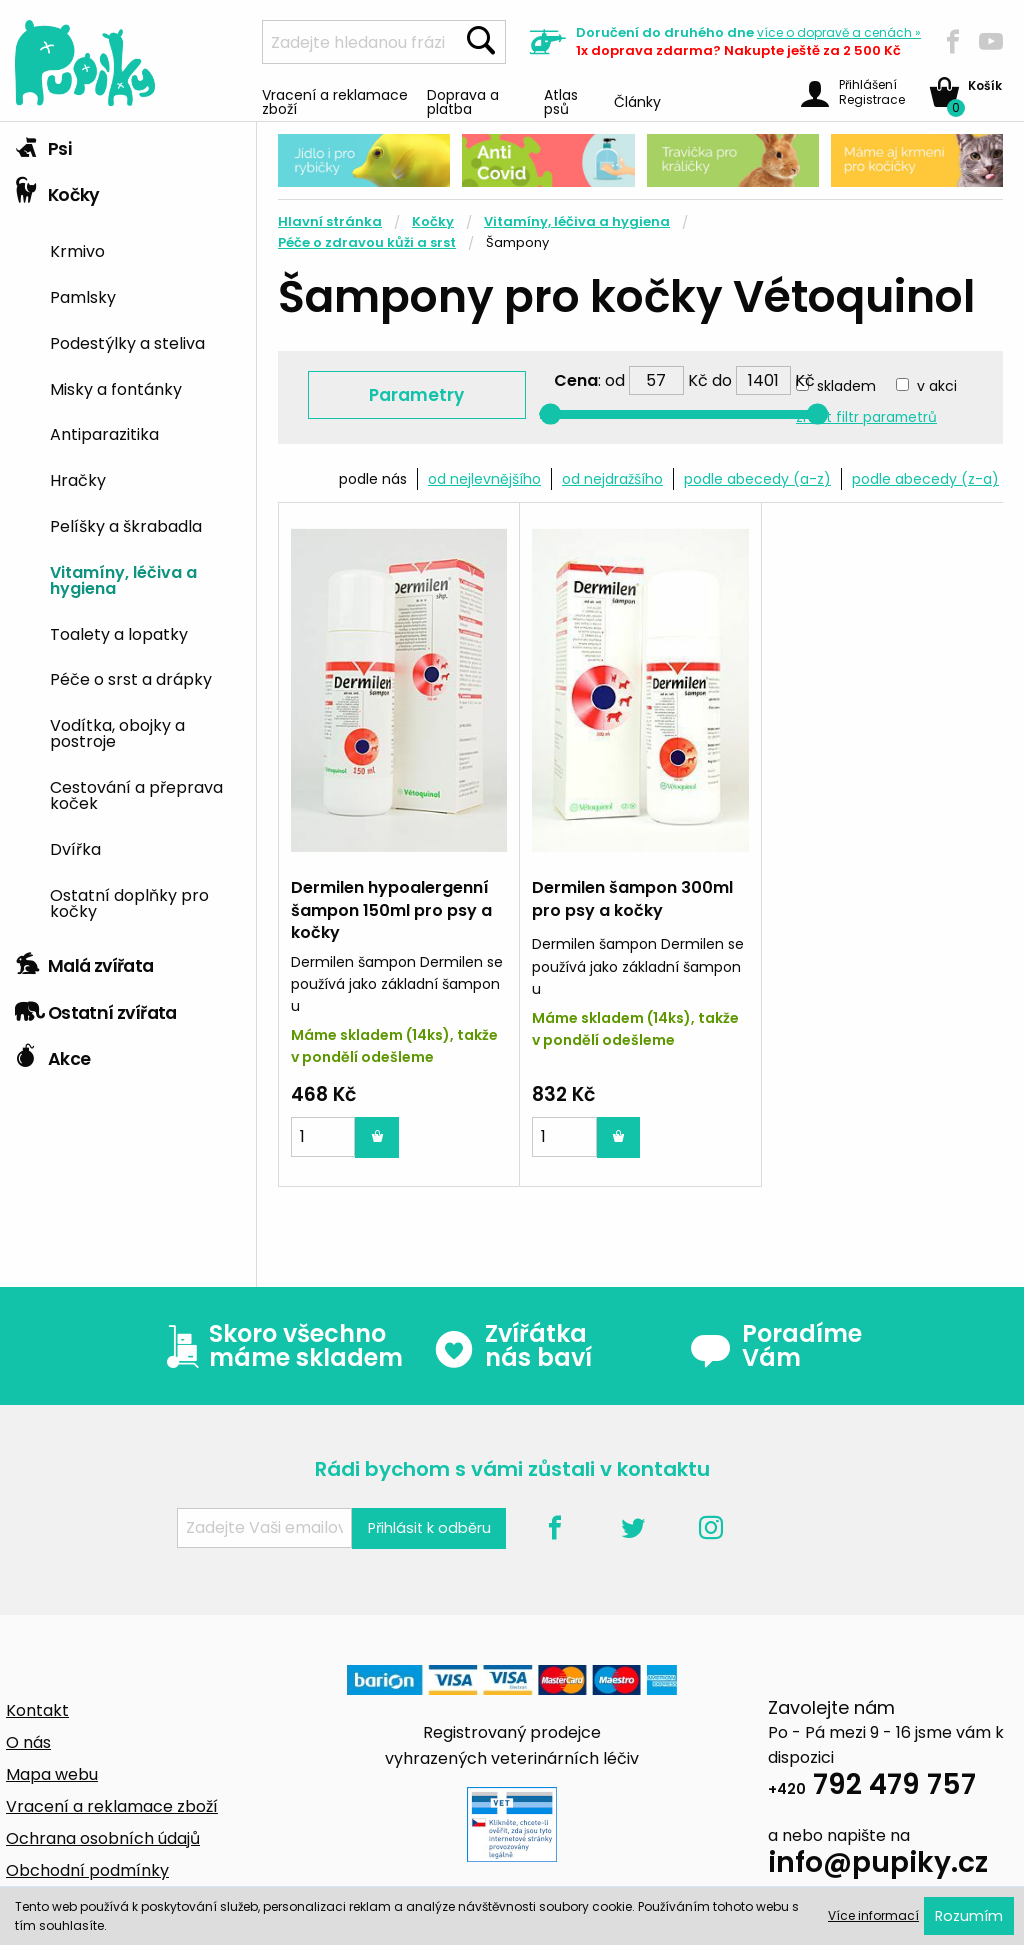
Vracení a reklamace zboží (335, 100)
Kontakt (37, 1710)
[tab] (128, 145)
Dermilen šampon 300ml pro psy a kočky (632, 898)
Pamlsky (83, 296)
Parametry (416, 395)
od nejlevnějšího (484, 479)
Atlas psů (561, 100)
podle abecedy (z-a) (925, 479)
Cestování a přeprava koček (136, 794)
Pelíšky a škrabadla (126, 525)
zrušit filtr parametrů (866, 417)
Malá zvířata (84, 961)
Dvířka (75, 848)
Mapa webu (52, 1774)
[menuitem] (145, 249)
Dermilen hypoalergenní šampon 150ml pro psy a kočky (391, 910)
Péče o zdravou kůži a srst (367, 242)
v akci (937, 386)
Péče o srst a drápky (131, 678)
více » (839, 32)
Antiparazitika (104, 433)
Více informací (873, 1915)
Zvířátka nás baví (512, 1346)
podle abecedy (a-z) (757, 479)
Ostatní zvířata (96, 1008)
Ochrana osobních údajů (103, 1838)
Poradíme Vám (776, 1346)
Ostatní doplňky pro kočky (129, 902)
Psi (43, 144)
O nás (28, 1742)
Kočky (57, 190)
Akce (52, 1054)
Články (637, 100)
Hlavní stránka (330, 221)
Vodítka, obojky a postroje (117, 732)
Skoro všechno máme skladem (280, 1346)
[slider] (550, 414)
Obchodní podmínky (87, 1870)
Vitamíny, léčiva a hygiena (123, 579)
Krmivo (77, 250)
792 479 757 (872, 1787)
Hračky (78, 479)
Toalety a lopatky (119, 633)
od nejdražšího (612, 479)
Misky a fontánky (116, 388)
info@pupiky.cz (878, 1865)
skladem (846, 386)
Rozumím (969, 1916)
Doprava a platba (463, 100)
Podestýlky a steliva (127, 342)
